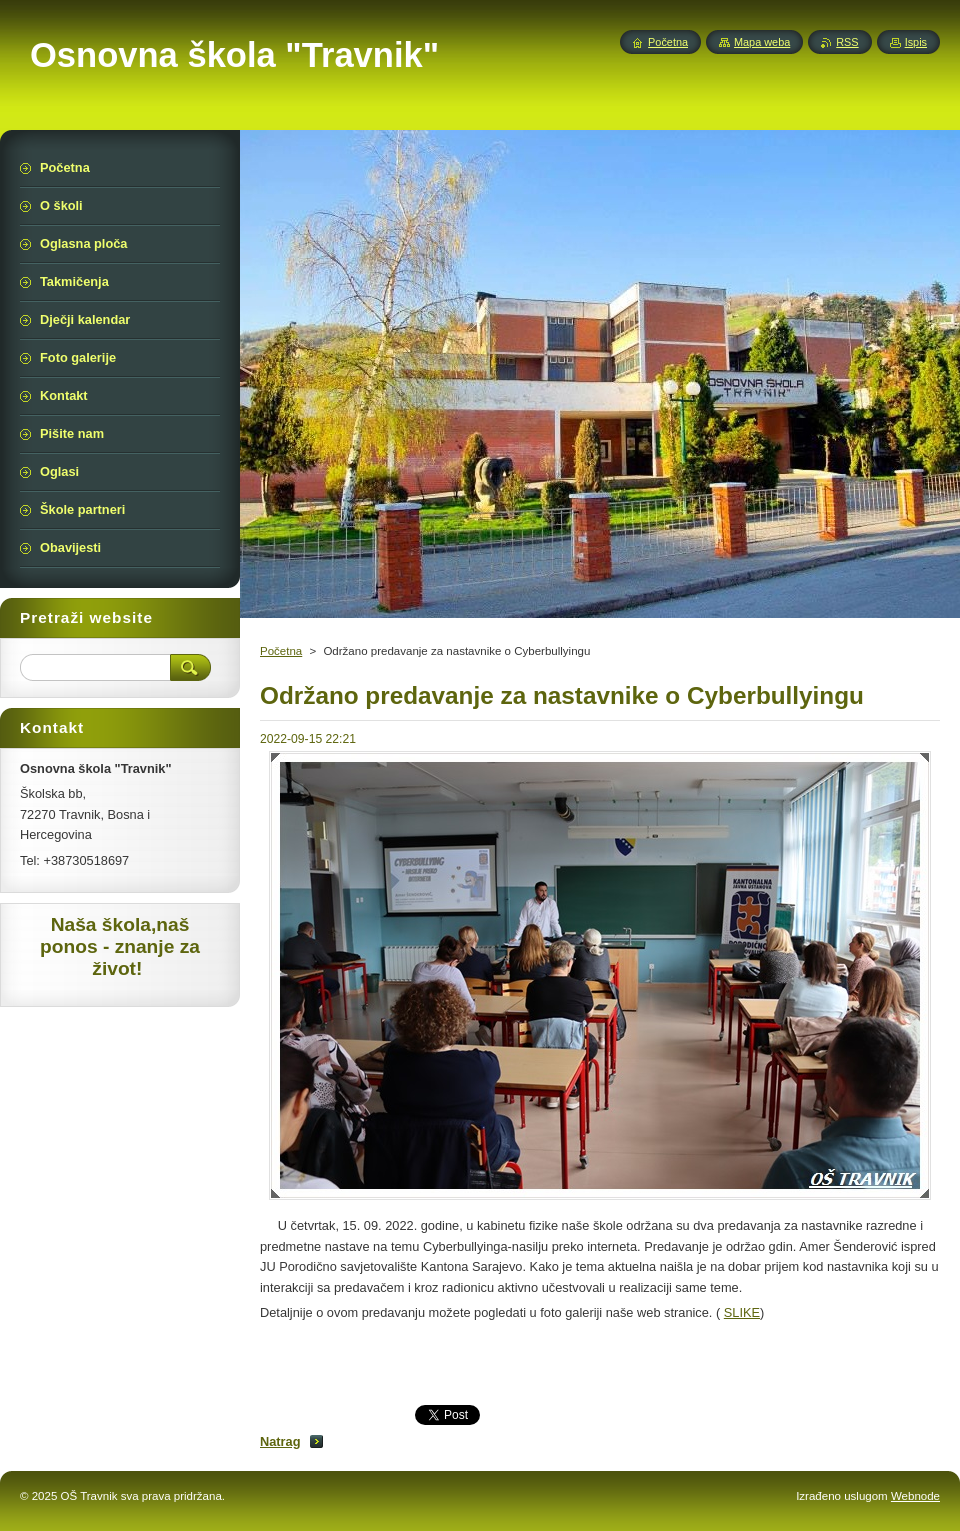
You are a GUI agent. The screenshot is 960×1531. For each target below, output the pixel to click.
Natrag (280, 1441)
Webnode (915, 1496)
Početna (281, 651)
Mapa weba (762, 42)
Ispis (916, 42)
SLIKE (742, 1312)
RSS (847, 42)
